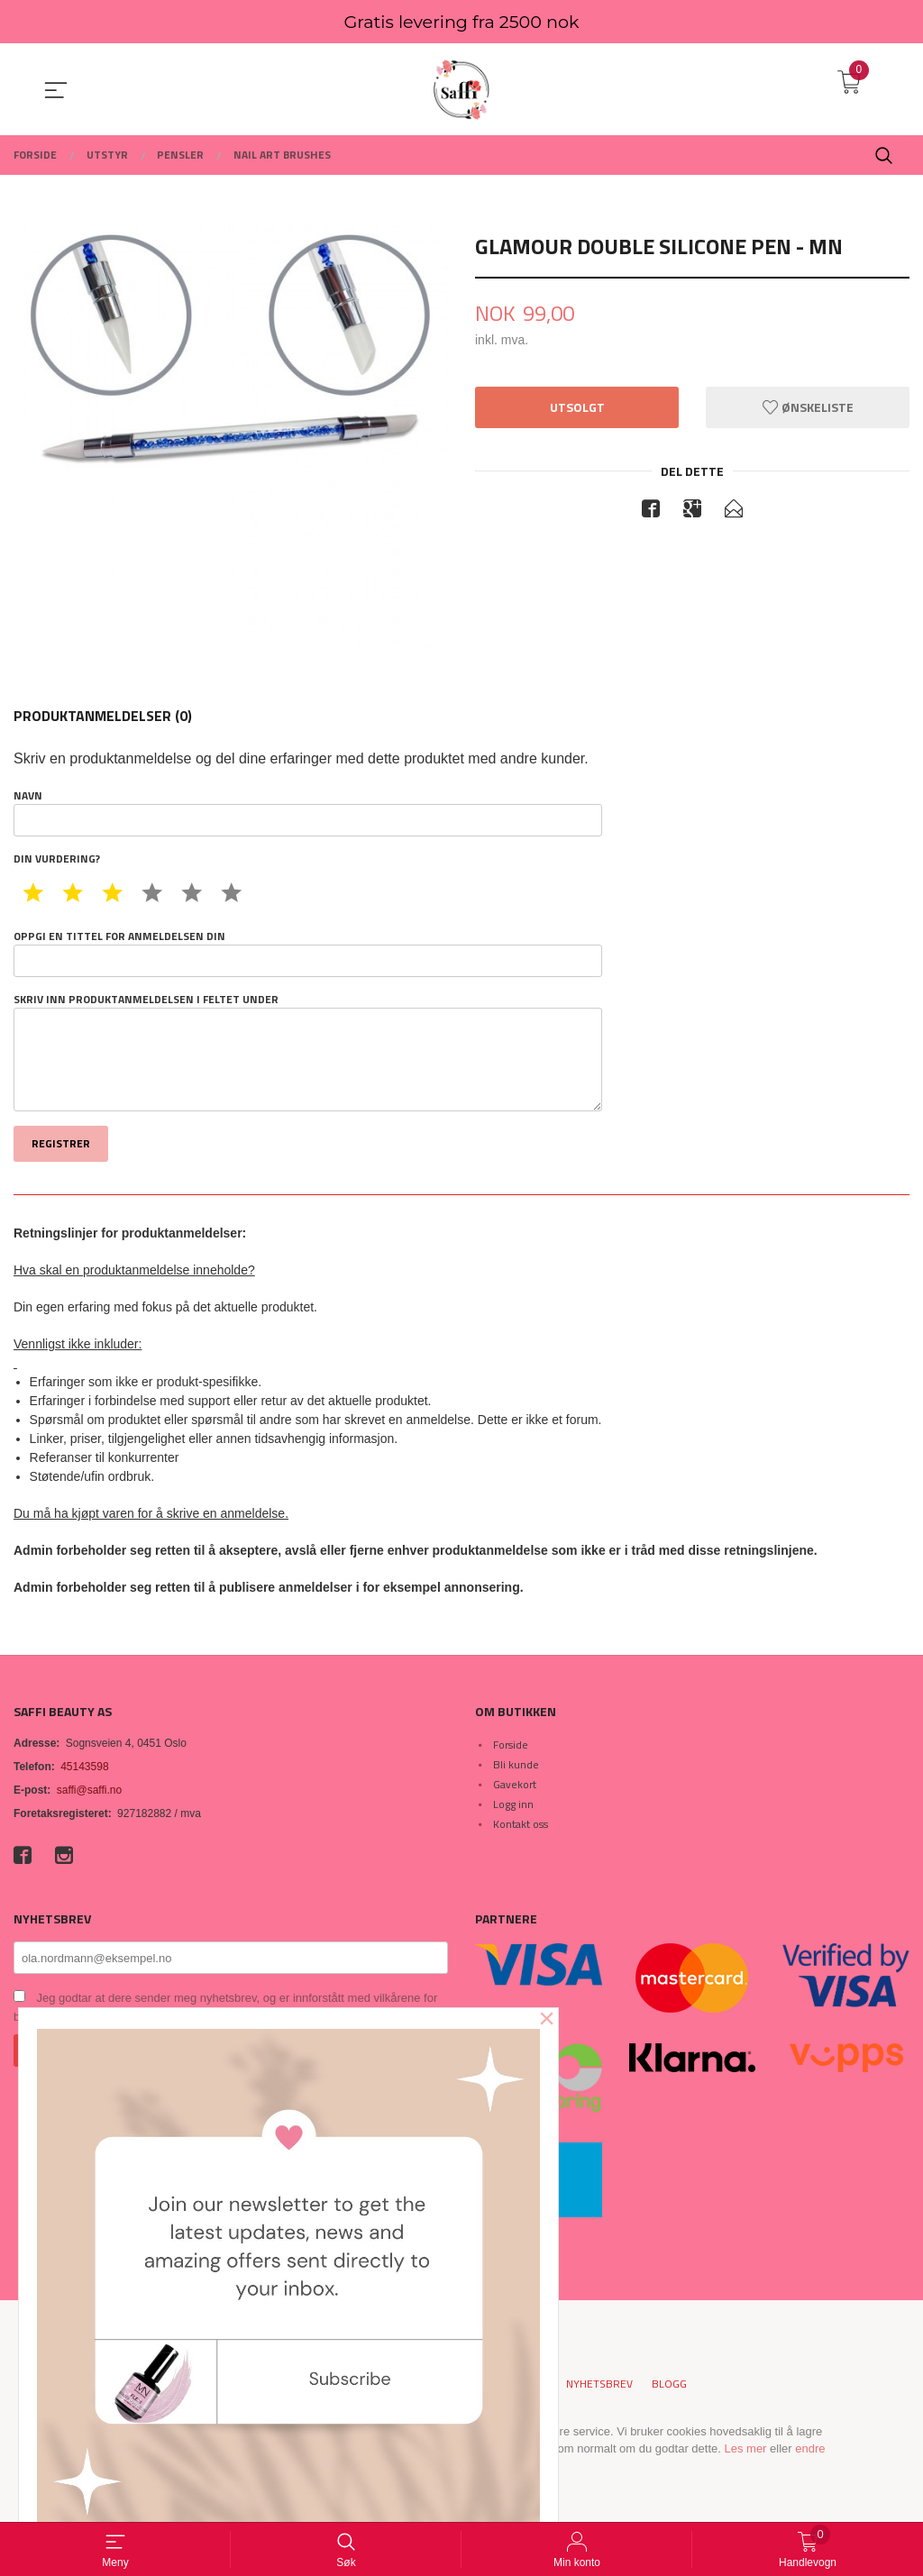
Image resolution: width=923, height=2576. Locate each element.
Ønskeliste (808, 406)
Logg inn (513, 1804)
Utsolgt (577, 406)
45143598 (84, 1766)
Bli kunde (516, 1764)
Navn (308, 812)
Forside (510, 1744)
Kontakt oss (520, 1823)
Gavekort (514, 1784)
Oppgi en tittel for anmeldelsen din (308, 952)
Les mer (745, 2448)
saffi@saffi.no (89, 1790)
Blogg (669, 2384)
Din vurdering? (57, 859)
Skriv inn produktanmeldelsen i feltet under (308, 1051)
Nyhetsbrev (599, 2384)
